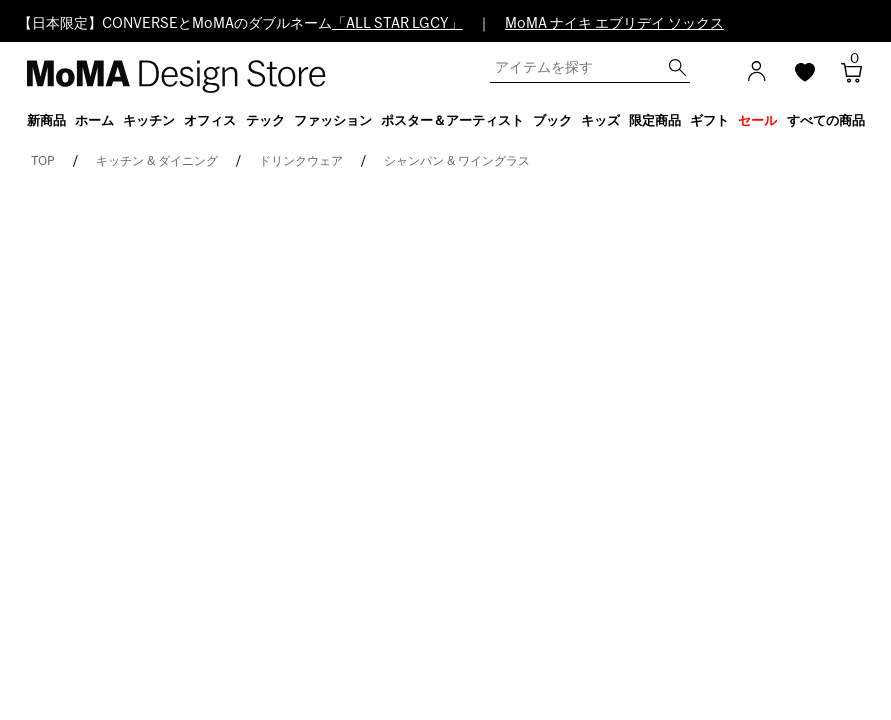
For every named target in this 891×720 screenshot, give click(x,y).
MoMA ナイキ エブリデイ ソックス (614, 24)
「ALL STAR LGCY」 (397, 24)
